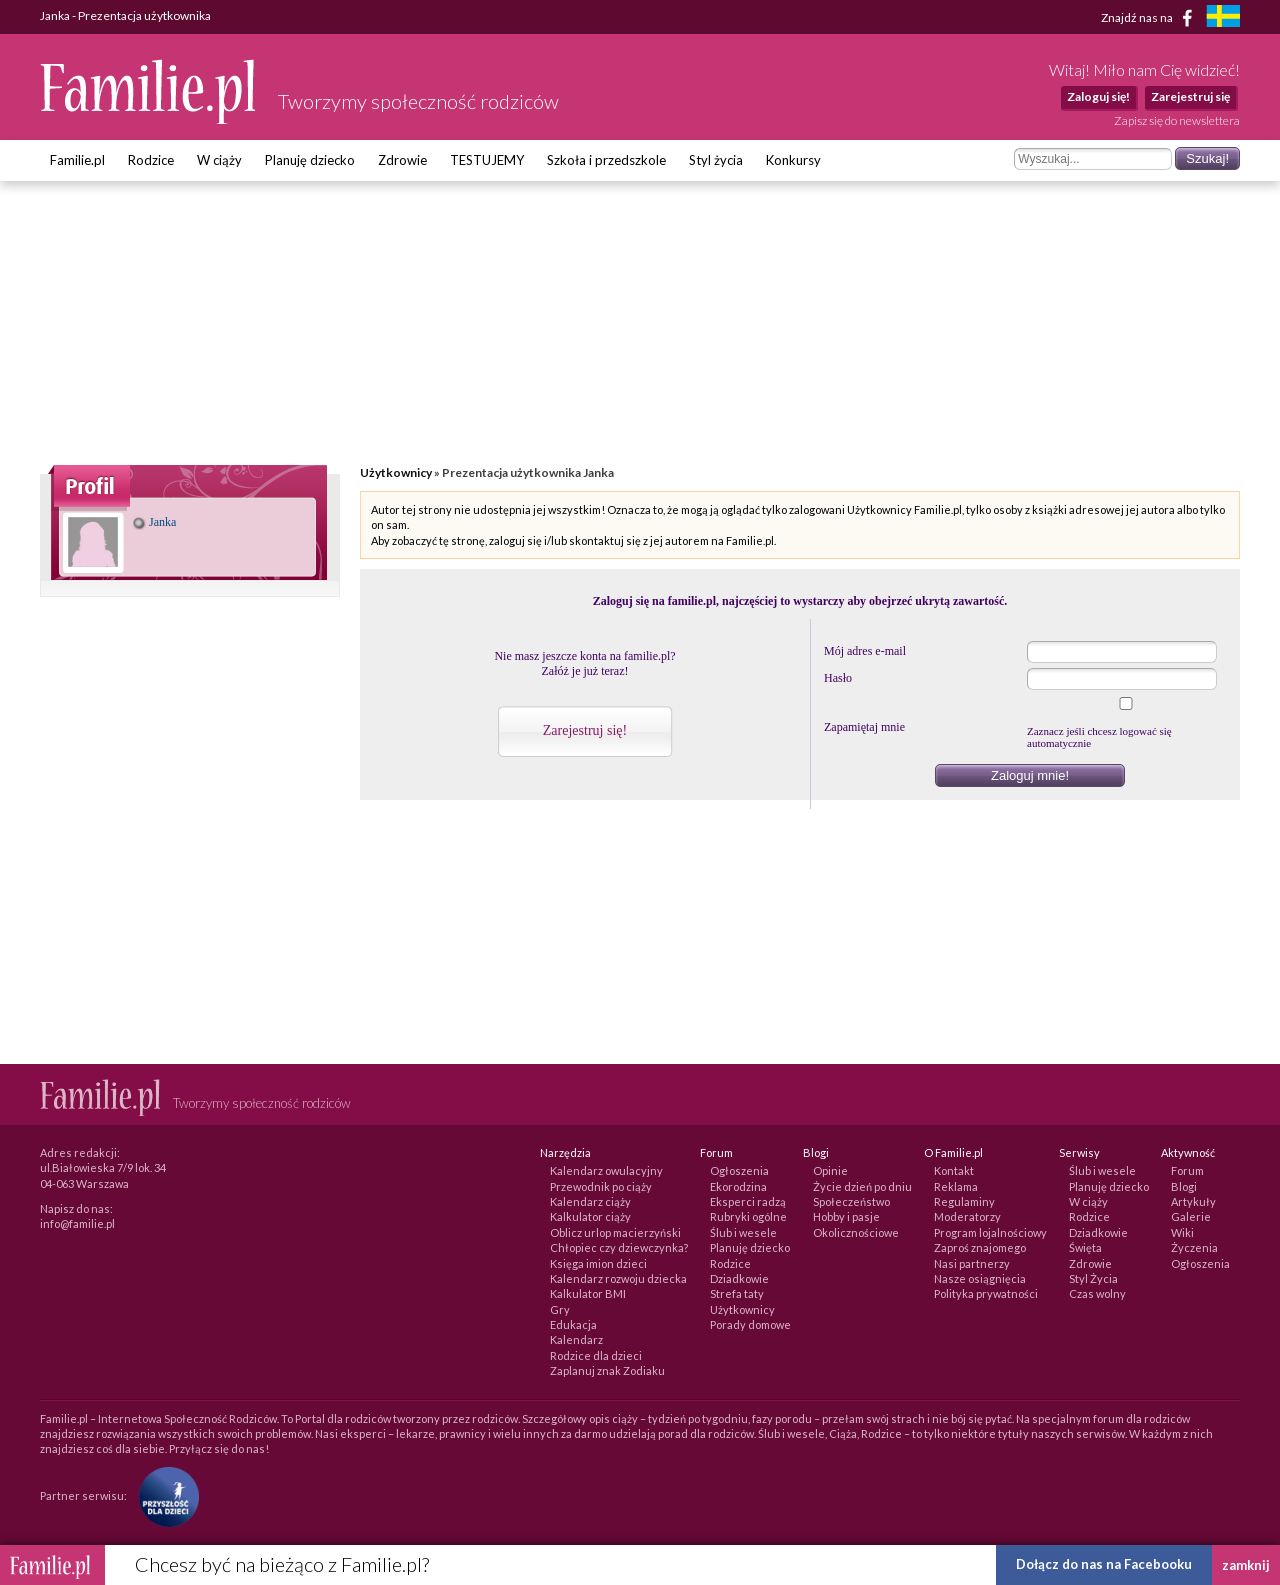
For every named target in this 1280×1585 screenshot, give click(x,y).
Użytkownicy (396, 472)
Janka (154, 522)
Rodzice (151, 160)
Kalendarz (576, 1339)
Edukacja (573, 1324)
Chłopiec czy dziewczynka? (619, 1247)
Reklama (956, 1186)
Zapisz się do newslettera (1177, 120)
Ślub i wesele (743, 1232)
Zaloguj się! (1098, 96)
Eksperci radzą (748, 1201)
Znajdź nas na (1150, 18)
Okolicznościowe (856, 1232)
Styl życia (716, 160)
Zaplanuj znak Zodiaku (607, 1370)
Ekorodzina (738, 1186)
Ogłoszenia (739, 1170)
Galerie (1191, 1216)
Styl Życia (1093, 1278)
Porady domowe (750, 1324)
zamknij (1246, 1565)
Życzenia (1194, 1247)
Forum (1187, 1170)
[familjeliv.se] (1223, 18)
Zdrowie (402, 160)
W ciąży (219, 160)
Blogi (1184, 1186)
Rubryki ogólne (748, 1216)
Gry (560, 1309)
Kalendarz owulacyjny (606, 1170)
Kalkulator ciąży (590, 1216)
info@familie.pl (77, 1223)
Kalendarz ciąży (590, 1201)
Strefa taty (737, 1293)
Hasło (838, 678)
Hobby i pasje (846, 1216)
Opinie (830, 1170)
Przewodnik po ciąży (601, 1186)
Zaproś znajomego (980, 1247)
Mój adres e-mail (865, 651)
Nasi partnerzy (972, 1263)
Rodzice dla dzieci (596, 1355)
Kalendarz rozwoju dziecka (618, 1278)
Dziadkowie (739, 1278)
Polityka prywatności (986, 1293)
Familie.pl (77, 160)
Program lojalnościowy (990, 1232)
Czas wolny (1097, 1293)
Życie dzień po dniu (862, 1186)
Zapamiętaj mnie (864, 727)
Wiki (1182, 1232)
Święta (1085, 1247)
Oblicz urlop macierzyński (615, 1232)
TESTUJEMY (487, 160)
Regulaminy (964, 1201)
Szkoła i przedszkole (606, 160)
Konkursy (793, 160)
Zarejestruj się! (585, 730)
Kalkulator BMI (588, 1293)
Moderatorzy (967, 1216)
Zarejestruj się (1190, 96)
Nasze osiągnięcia (980, 1278)
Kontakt (954, 1170)
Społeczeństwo (851, 1201)
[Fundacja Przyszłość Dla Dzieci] (164, 1495)
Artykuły (1193, 1201)
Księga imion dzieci (598, 1263)
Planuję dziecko (310, 160)
